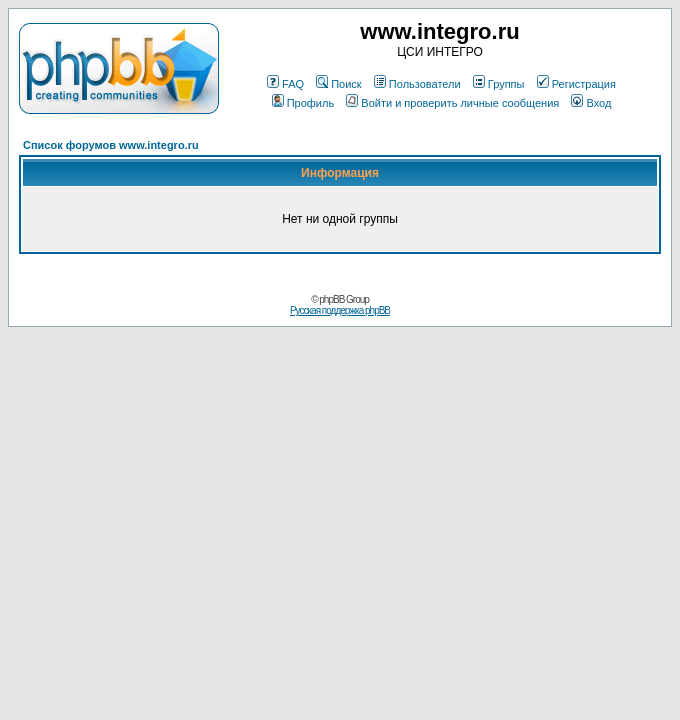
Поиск (338, 84)
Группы (499, 84)
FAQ (285, 84)
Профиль (303, 103)
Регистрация (576, 84)
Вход (591, 103)
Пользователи (417, 84)
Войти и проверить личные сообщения (452, 103)
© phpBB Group (340, 299)
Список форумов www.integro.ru (111, 145)
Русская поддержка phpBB (340, 310)
